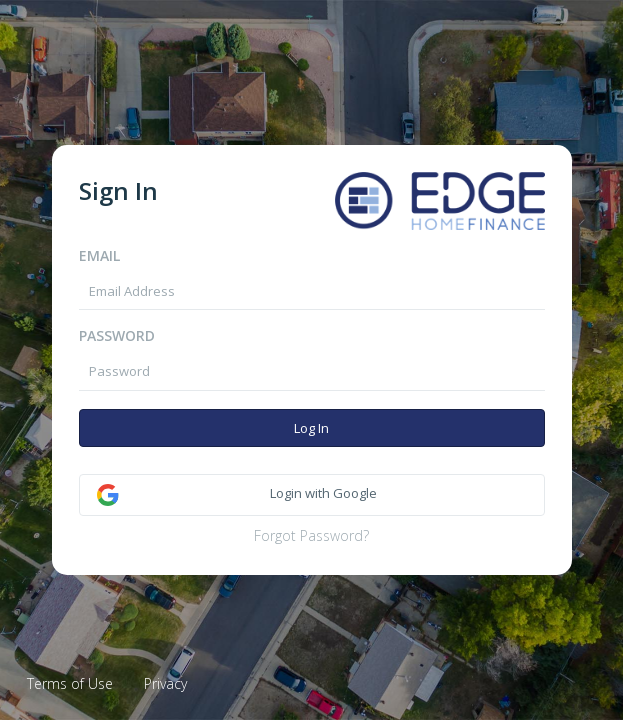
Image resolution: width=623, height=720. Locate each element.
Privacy (165, 683)
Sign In (118, 190)
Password (117, 335)
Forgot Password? (311, 535)
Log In (311, 428)
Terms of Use (70, 683)
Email (99, 255)
